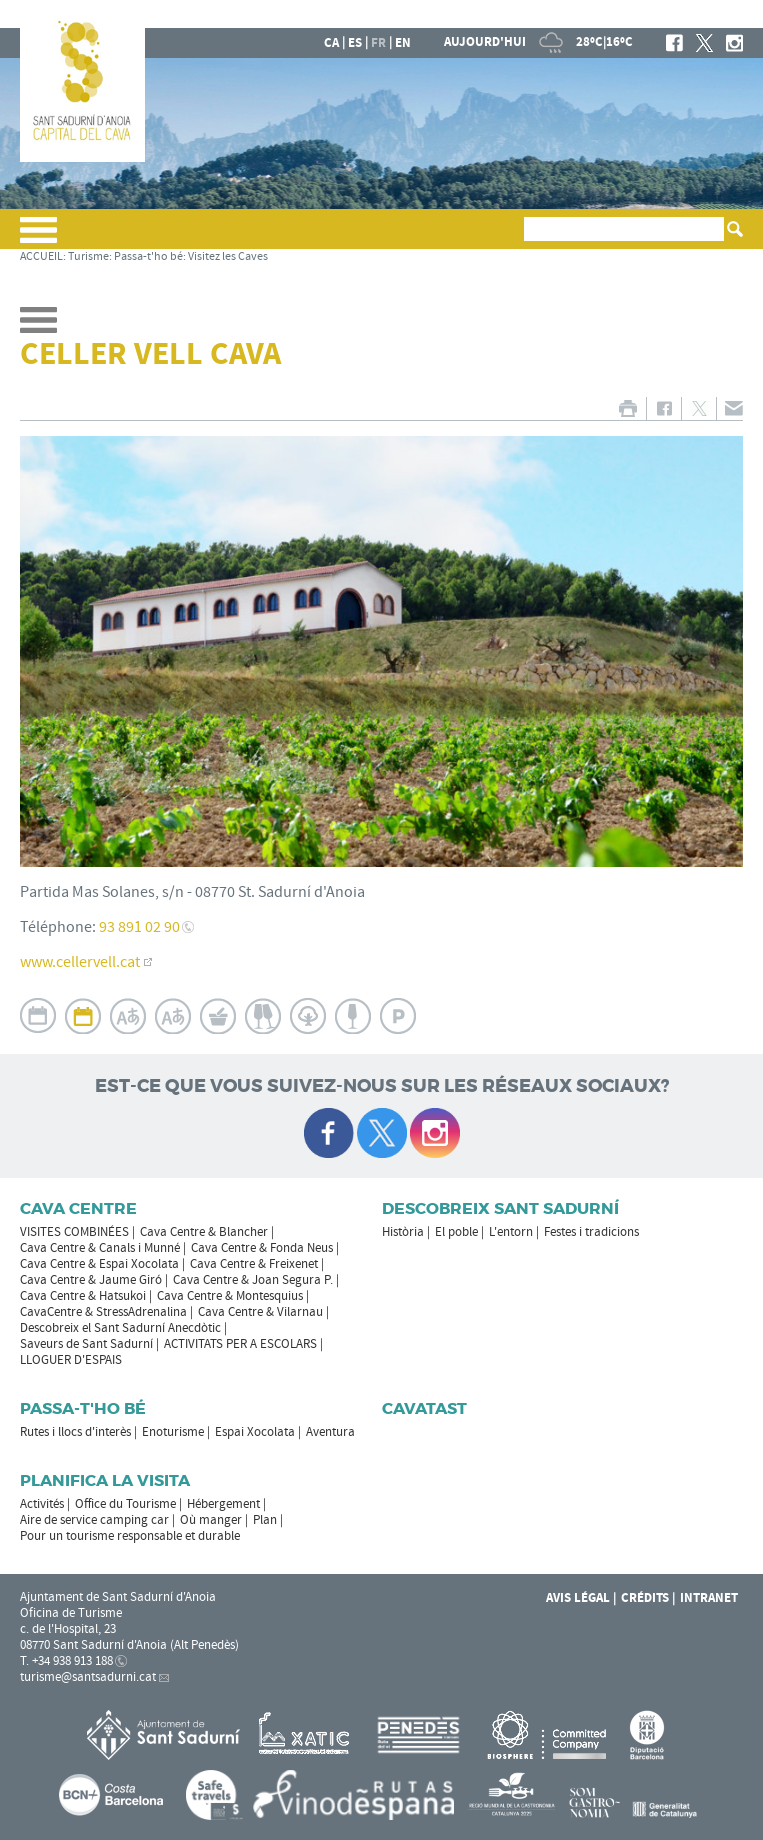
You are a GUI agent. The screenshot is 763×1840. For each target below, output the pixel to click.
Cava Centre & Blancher (204, 1232)
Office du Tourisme (125, 1504)
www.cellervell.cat (80, 962)
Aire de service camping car (94, 1520)
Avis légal (578, 1598)
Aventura (330, 1432)
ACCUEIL (41, 256)
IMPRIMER (627, 408)
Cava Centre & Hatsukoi (83, 1296)
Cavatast (424, 1408)
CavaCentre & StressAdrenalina (103, 1312)
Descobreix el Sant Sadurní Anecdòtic (120, 1328)
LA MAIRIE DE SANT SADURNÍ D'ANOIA (611, 14)
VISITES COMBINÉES (74, 1232)
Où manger (211, 1520)
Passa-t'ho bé (148, 256)
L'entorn (511, 1232)
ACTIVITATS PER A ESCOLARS (240, 1344)
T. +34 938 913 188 (66, 1661)
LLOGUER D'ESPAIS (71, 1360)
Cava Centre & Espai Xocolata (99, 1264)
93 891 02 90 (139, 927)
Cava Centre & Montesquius (230, 1296)
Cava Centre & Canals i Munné (100, 1248)
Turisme (88, 256)
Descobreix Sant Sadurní (500, 1208)
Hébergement (223, 1504)
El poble (456, 1232)
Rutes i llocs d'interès (75, 1432)
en (403, 43)
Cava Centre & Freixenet (254, 1264)
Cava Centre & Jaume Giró (91, 1280)
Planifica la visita (105, 1480)
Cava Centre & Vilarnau (260, 1312)
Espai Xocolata (255, 1432)
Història (403, 1232)
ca (331, 43)
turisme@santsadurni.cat (88, 1677)
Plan (265, 1520)
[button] (38, 238)
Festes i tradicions (591, 1232)
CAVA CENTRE (78, 1208)
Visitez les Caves (228, 256)
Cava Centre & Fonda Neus (262, 1248)
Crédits (645, 1598)
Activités (42, 1504)
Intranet (709, 1598)
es (355, 43)
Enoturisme (173, 1432)
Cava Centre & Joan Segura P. (253, 1280)
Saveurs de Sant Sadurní (86, 1344)
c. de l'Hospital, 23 (68, 1629)
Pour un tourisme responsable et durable (130, 1536)
